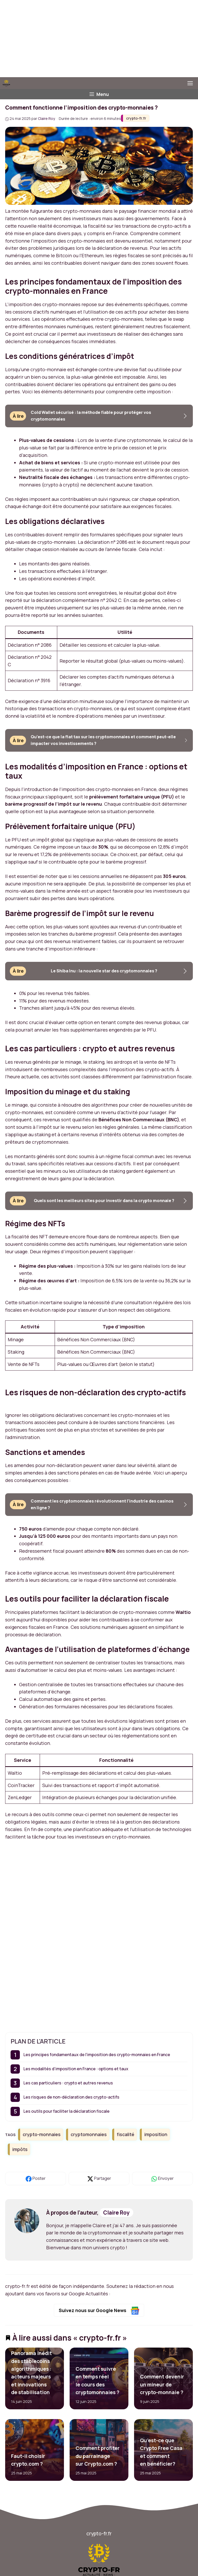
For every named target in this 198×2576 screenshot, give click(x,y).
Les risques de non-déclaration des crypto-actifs (71, 2097)
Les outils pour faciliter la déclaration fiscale (66, 2111)
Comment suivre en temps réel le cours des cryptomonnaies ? (97, 2381)
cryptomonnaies (89, 2134)
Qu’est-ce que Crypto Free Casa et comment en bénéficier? (161, 2452)
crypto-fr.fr (136, 118)
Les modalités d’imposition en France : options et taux (75, 2069)
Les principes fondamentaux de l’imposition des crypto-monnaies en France (96, 2054)
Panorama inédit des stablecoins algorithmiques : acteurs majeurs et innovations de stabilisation (31, 2373)
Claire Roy (116, 2212)
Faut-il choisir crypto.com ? (28, 2460)
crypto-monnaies (42, 2134)
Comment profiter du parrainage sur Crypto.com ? (98, 2456)
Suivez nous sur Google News (99, 2310)
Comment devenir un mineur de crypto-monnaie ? (162, 2385)
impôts (20, 2149)
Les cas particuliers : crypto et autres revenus (68, 2083)
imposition (155, 2134)
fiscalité (125, 2134)
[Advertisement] (99, 39)
